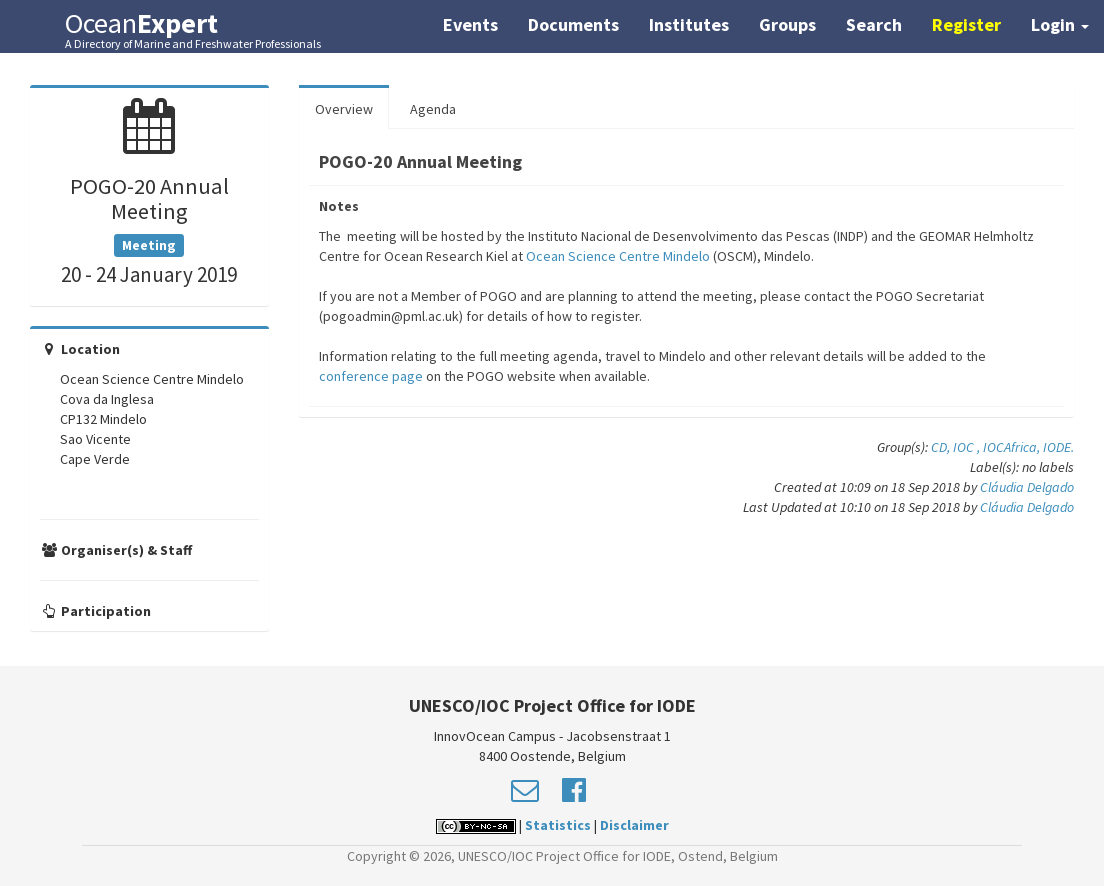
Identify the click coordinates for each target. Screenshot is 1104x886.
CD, (942, 447)
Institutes (689, 24)
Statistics (558, 825)
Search (874, 24)
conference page (371, 376)
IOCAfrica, (1013, 447)
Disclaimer (634, 825)
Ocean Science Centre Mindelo (618, 256)
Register (966, 24)
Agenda (433, 109)
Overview (344, 109)
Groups (787, 24)
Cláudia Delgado (1027, 487)
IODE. (1058, 447)
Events (470, 24)
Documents (573, 24)
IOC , (968, 447)
